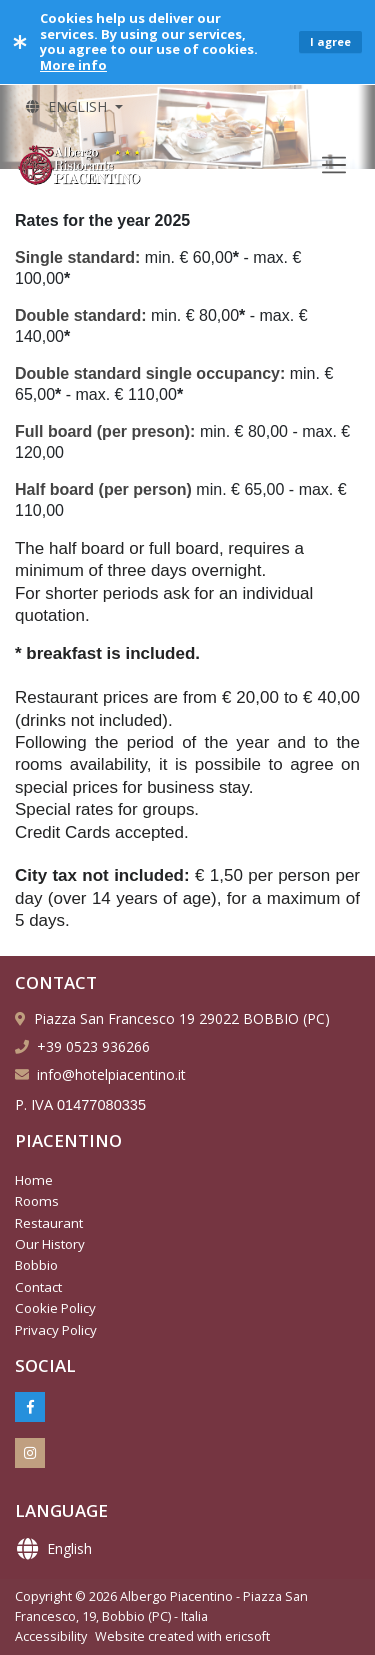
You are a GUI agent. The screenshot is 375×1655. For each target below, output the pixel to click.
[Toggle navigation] (334, 165)
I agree (330, 41)
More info (73, 65)
